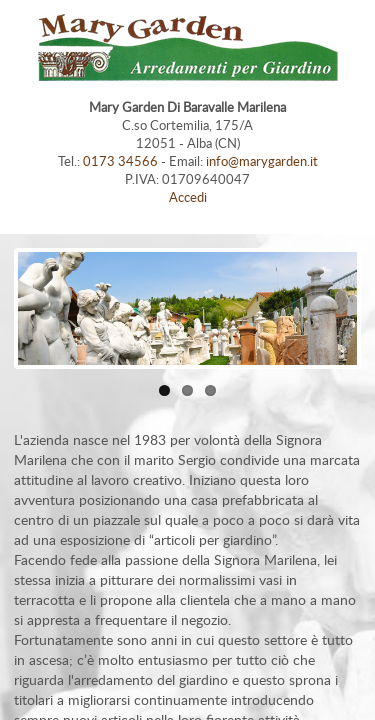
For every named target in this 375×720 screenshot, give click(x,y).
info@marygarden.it (262, 161)
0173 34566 (120, 161)
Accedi (188, 197)
